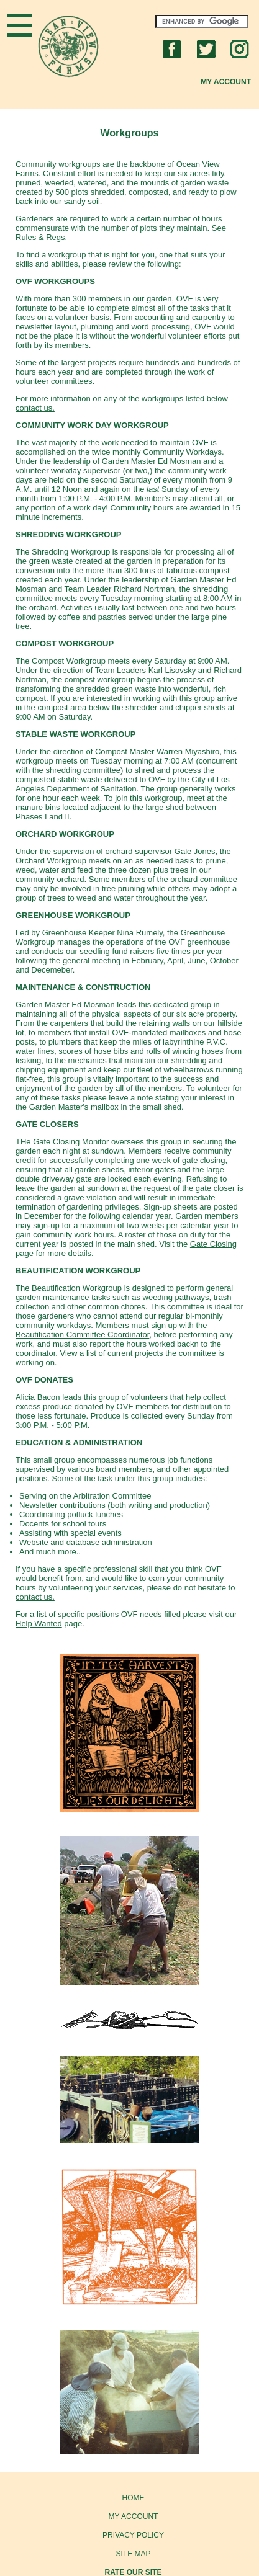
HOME (133, 2498)
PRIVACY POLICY (133, 2535)
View (69, 1353)
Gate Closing (213, 1244)
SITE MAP (133, 2553)
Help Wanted (39, 1623)
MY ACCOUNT (133, 2516)
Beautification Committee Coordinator (82, 1334)
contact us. (35, 407)
